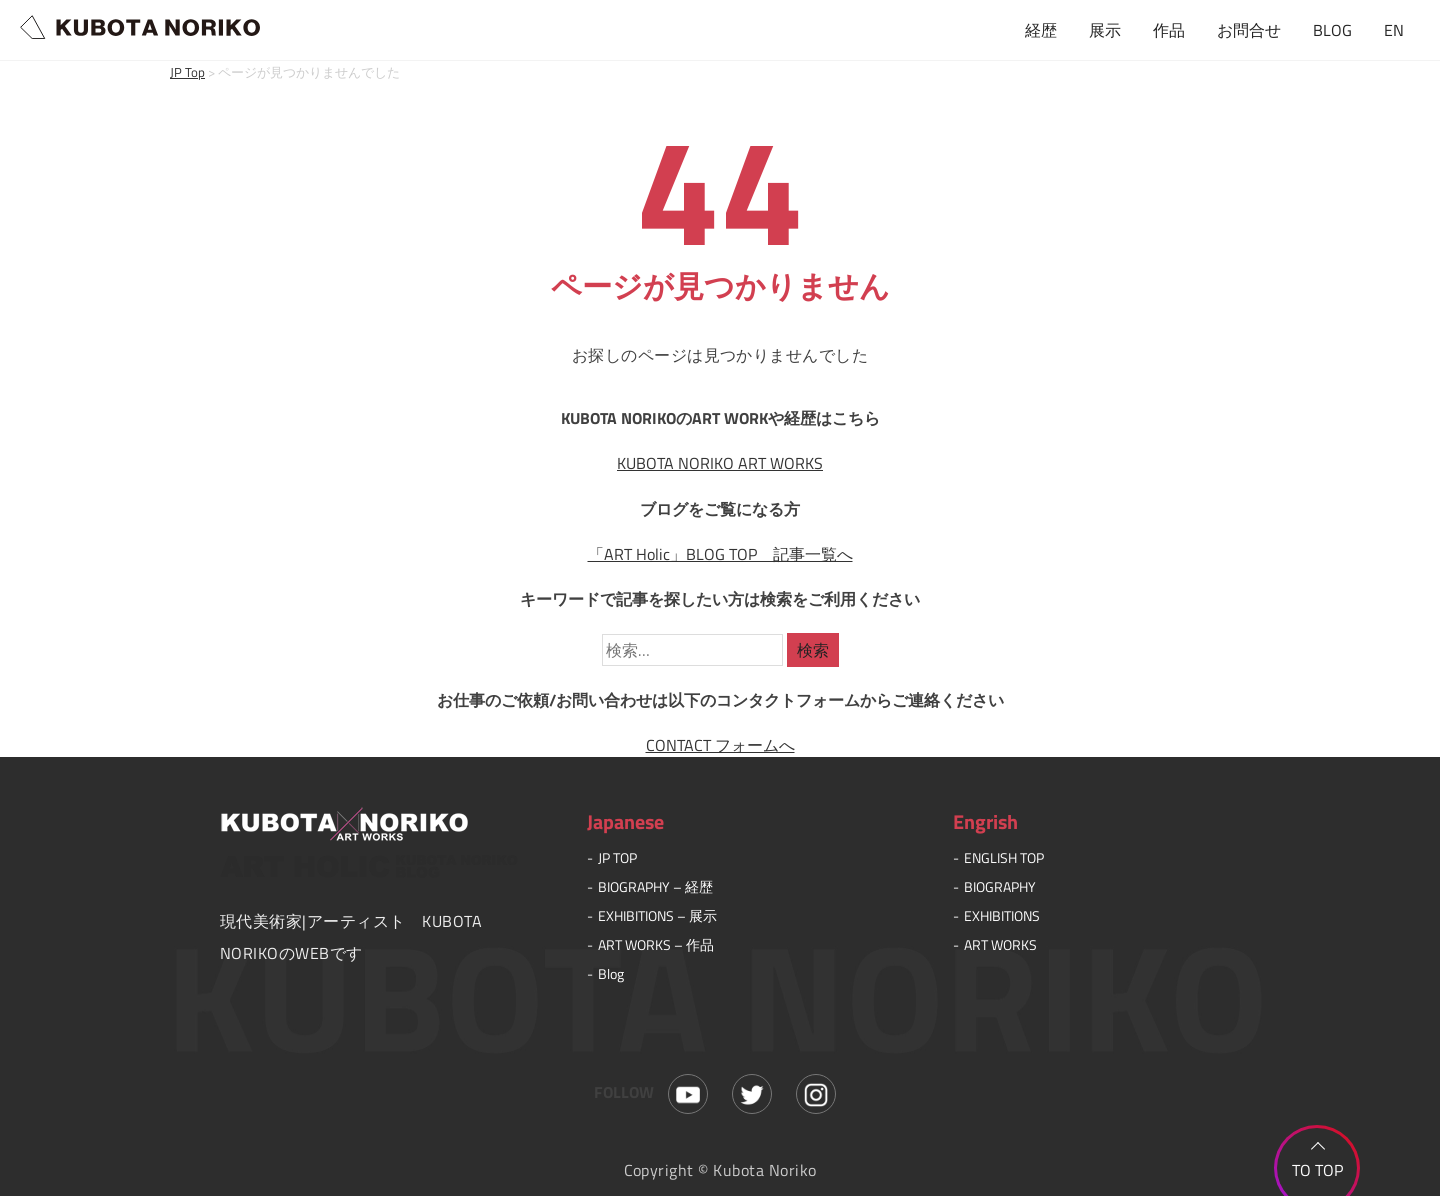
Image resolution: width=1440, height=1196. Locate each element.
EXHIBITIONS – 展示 (657, 915)
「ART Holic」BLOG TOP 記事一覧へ (720, 554)
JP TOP (617, 857)
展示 (1105, 30)
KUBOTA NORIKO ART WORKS (720, 463)
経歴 (1041, 30)
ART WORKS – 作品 (656, 944)
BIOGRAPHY (1000, 886)
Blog (611, 973)
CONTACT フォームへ (720, 745)
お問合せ (1249, 30)
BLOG (1332, 30)
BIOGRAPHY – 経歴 (655, 886)
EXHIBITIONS (1002, 915)
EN (1394, 30)
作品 (1169, 30)
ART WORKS (1000, 944)
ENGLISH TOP (1004, 857)
